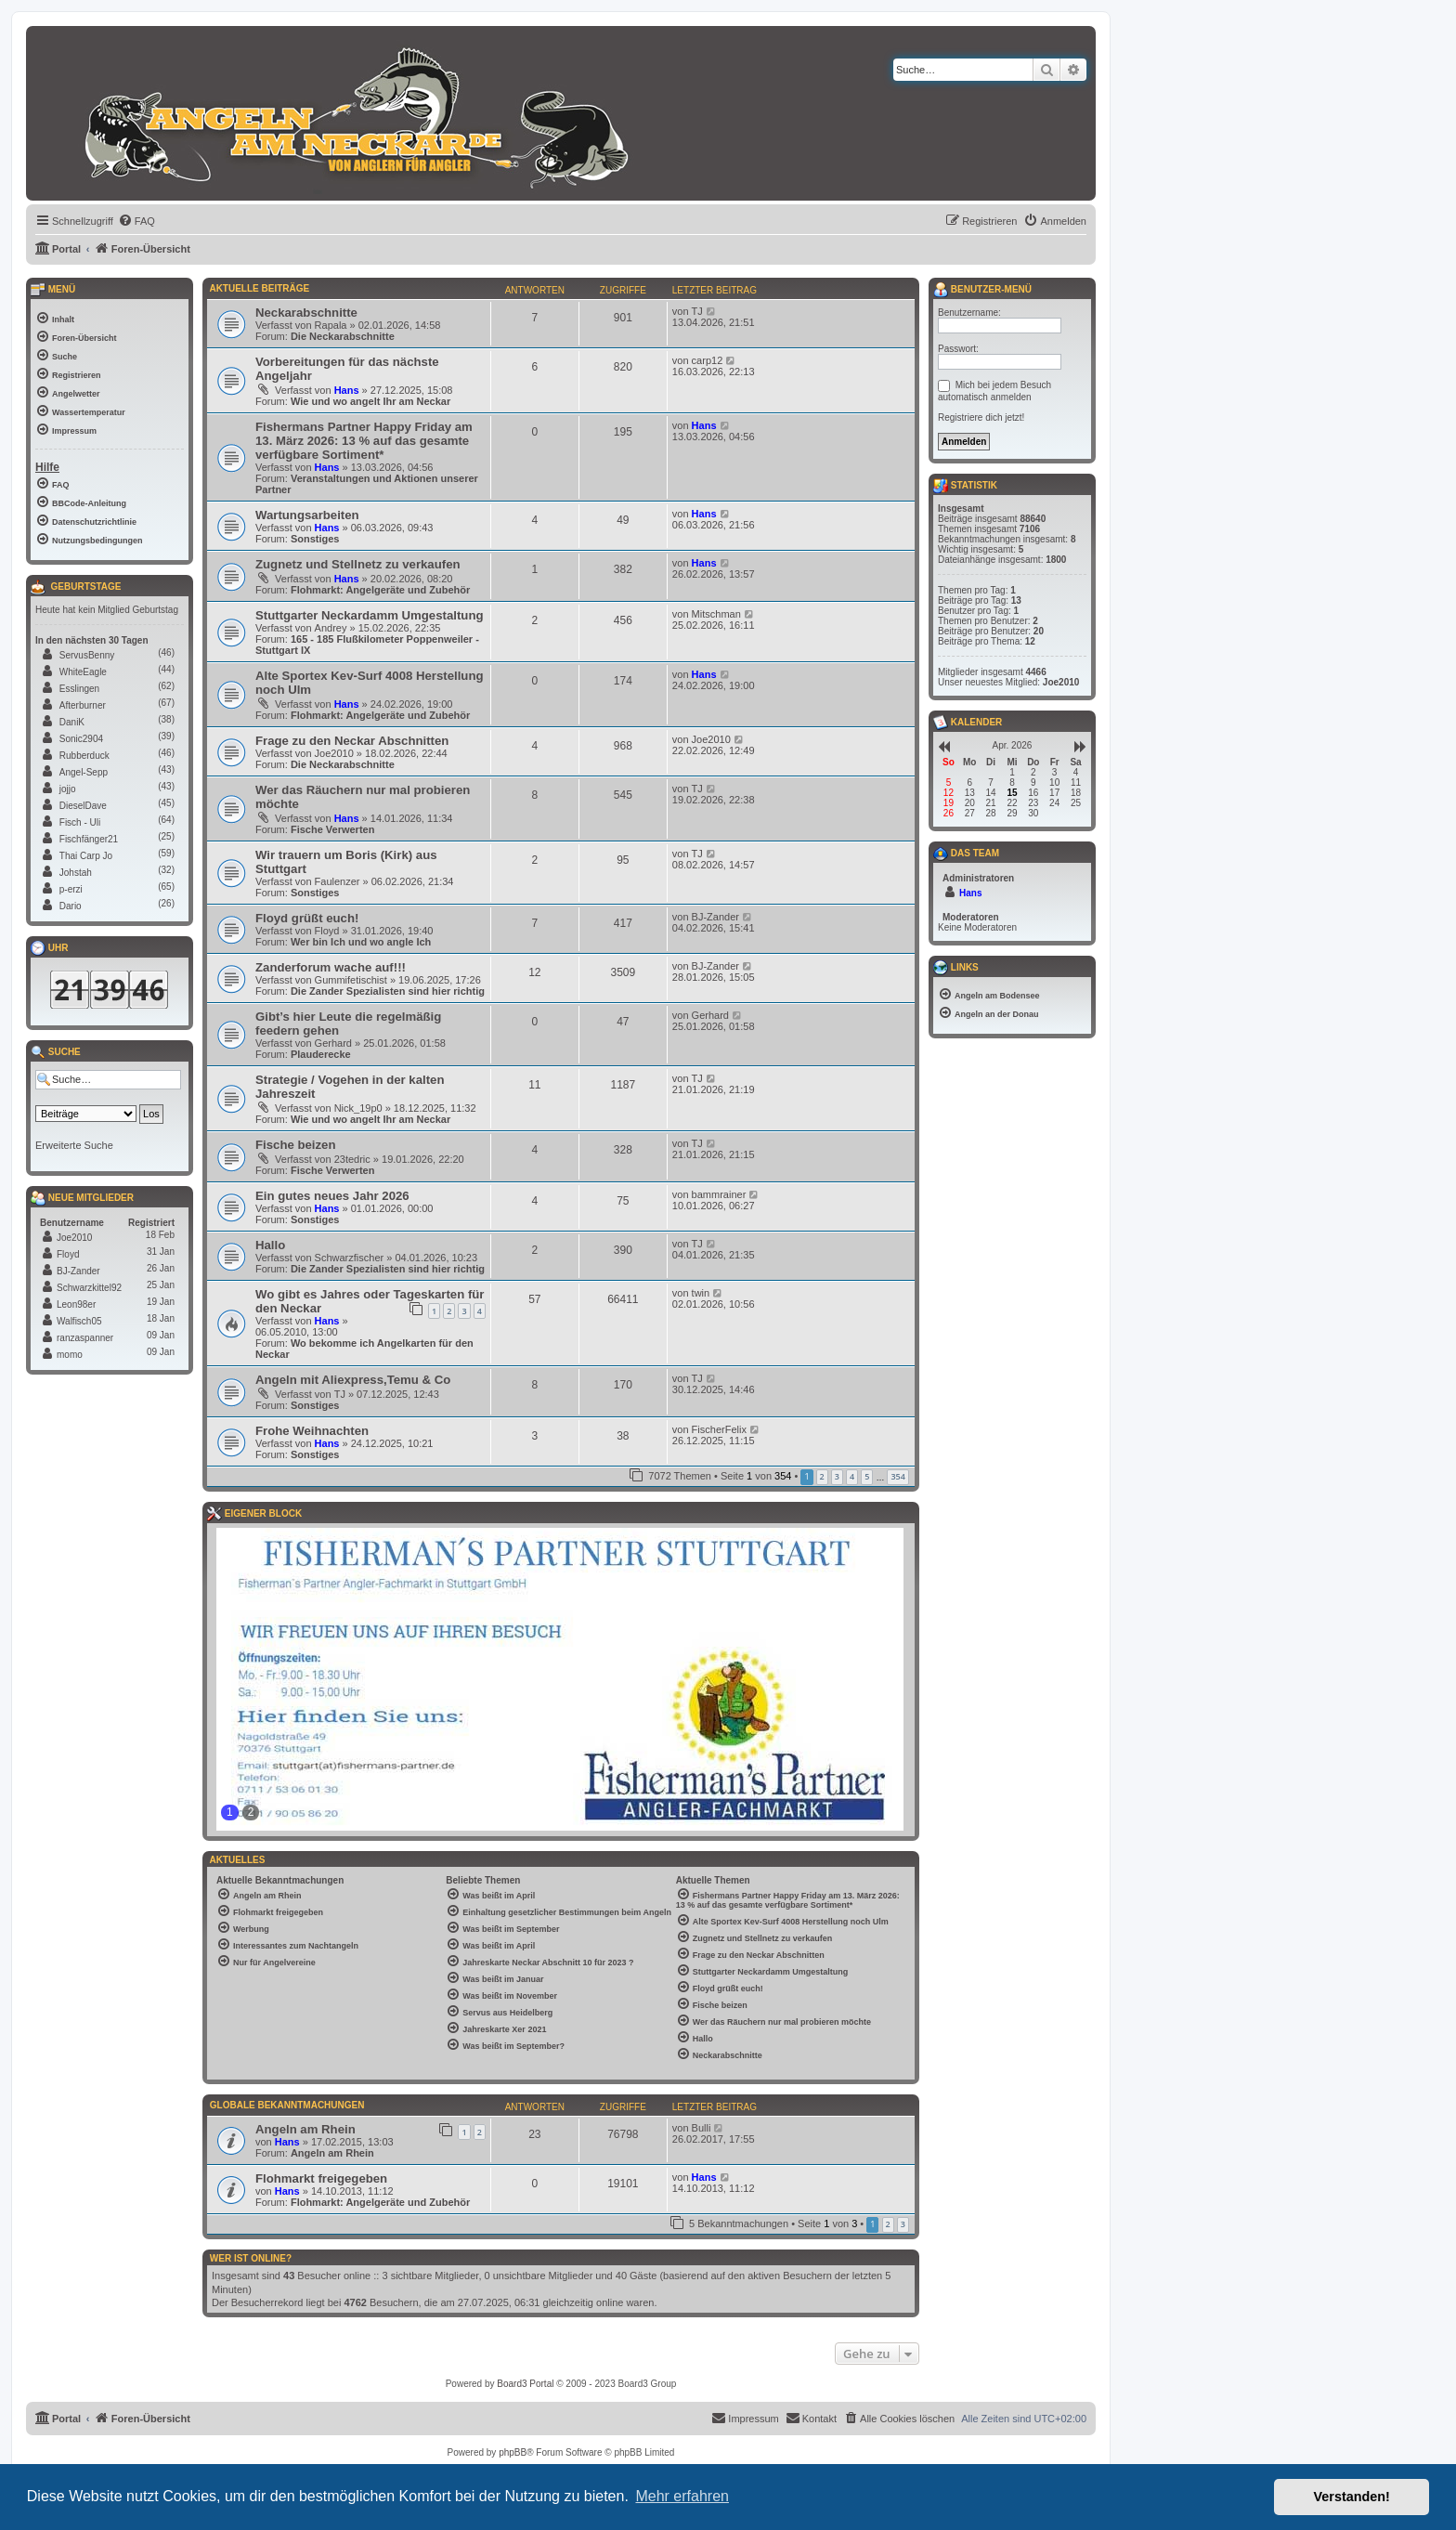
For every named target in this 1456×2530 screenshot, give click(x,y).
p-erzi (71, 889)
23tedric (352, 1159)
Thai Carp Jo (85, 856)
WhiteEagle (83, 672)
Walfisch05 (79, 1321)
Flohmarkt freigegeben (321, 2178)
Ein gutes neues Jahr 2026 (332, 1196)
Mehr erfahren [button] (682, 2496)
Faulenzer (337, 881)
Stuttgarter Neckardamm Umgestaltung (369, 615)
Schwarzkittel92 (89, 1288)
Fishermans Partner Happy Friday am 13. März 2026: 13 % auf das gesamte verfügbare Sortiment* (364, 441)
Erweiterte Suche (74, 1145)
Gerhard (333, 1043)
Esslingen (79, 689)
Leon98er (76, 1304)
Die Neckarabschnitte (343, 336)
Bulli (701, 2127)
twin (701, 1292)
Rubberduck (84, 755)
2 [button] (822, 1476)
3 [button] (837, 1476)
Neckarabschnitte (306, 313)
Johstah (75, 872)
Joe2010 (334, 753)
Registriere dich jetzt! (981, 417)
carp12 (707, 360)
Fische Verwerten (333, 829)
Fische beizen (295, 1145)
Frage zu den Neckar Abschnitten (351, 741)
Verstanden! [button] (1352, 2496)
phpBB (512, 2452)
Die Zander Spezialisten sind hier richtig (388, 991)
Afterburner (82, 705)
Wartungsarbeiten (307, 515)
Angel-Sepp (83, 772)
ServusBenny (86, 655)
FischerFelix (719, 1429)
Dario (70, 906)
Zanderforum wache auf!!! (330, 967)
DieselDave (83, 806)
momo (70, 1355)
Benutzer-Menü (982, 289)
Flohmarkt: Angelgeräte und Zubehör (380, 589)
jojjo (67, 789)
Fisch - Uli (79, 822)
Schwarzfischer (349, 1257)
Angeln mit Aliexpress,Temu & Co (352, 1380)
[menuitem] (136, 221)
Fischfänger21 (88, 839)
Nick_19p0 (358, 1108)
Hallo (270, 1245)
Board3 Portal (525, 2384)
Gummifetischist (351, 979)
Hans (346, 390)
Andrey (331, 627)
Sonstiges (315, 538)
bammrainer (719, 1194)
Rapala (331, 325)
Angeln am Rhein (305, 2129)
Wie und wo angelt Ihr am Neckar (370, 401)
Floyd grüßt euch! (306, 918)
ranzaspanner (85, 1338)
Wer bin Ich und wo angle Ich (361, 941)
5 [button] (866, 1476)
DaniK (71, 722)
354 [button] (897, 1476)
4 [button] (852, 1476)
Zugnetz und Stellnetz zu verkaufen (358, 564)
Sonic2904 (81, 739)
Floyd (327, 930)
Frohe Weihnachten (312, 1431)
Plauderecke (321, 1054)
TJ (697, 311)
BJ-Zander (715, 916)
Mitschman (716, 613)
